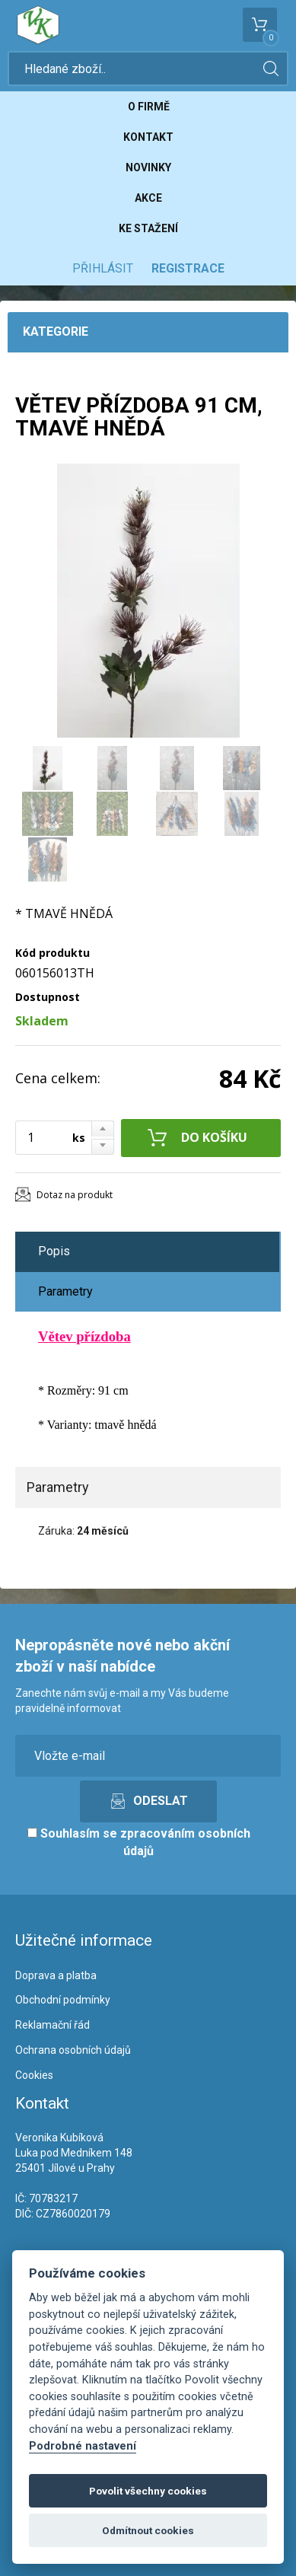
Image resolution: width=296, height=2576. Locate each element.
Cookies (34, 2075)
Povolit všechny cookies (148, 2491)
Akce (148, 198)
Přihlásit (102, 268)
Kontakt (148, 137)
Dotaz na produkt (75, 1194)
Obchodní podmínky (62, 2000)
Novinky (148, 167)
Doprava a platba (56, 1975)
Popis (54, 1251)
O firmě (149, 106)
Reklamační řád (52, 2025)
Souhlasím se (138, 1842)
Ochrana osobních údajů (73, 2050)
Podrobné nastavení (82, 2446)
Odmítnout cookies (148, 2530)
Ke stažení (148, 228)
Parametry (65, 1291)
